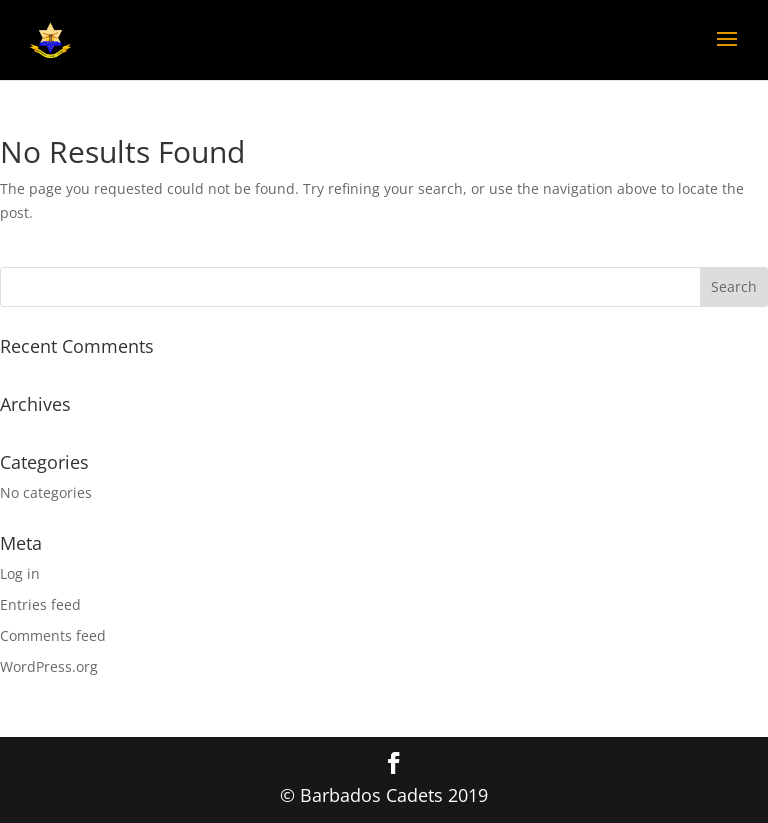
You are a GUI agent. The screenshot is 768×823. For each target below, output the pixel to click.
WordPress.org (49, 666)
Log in (20, 573)
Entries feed (40, 604)
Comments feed (53, 635)
